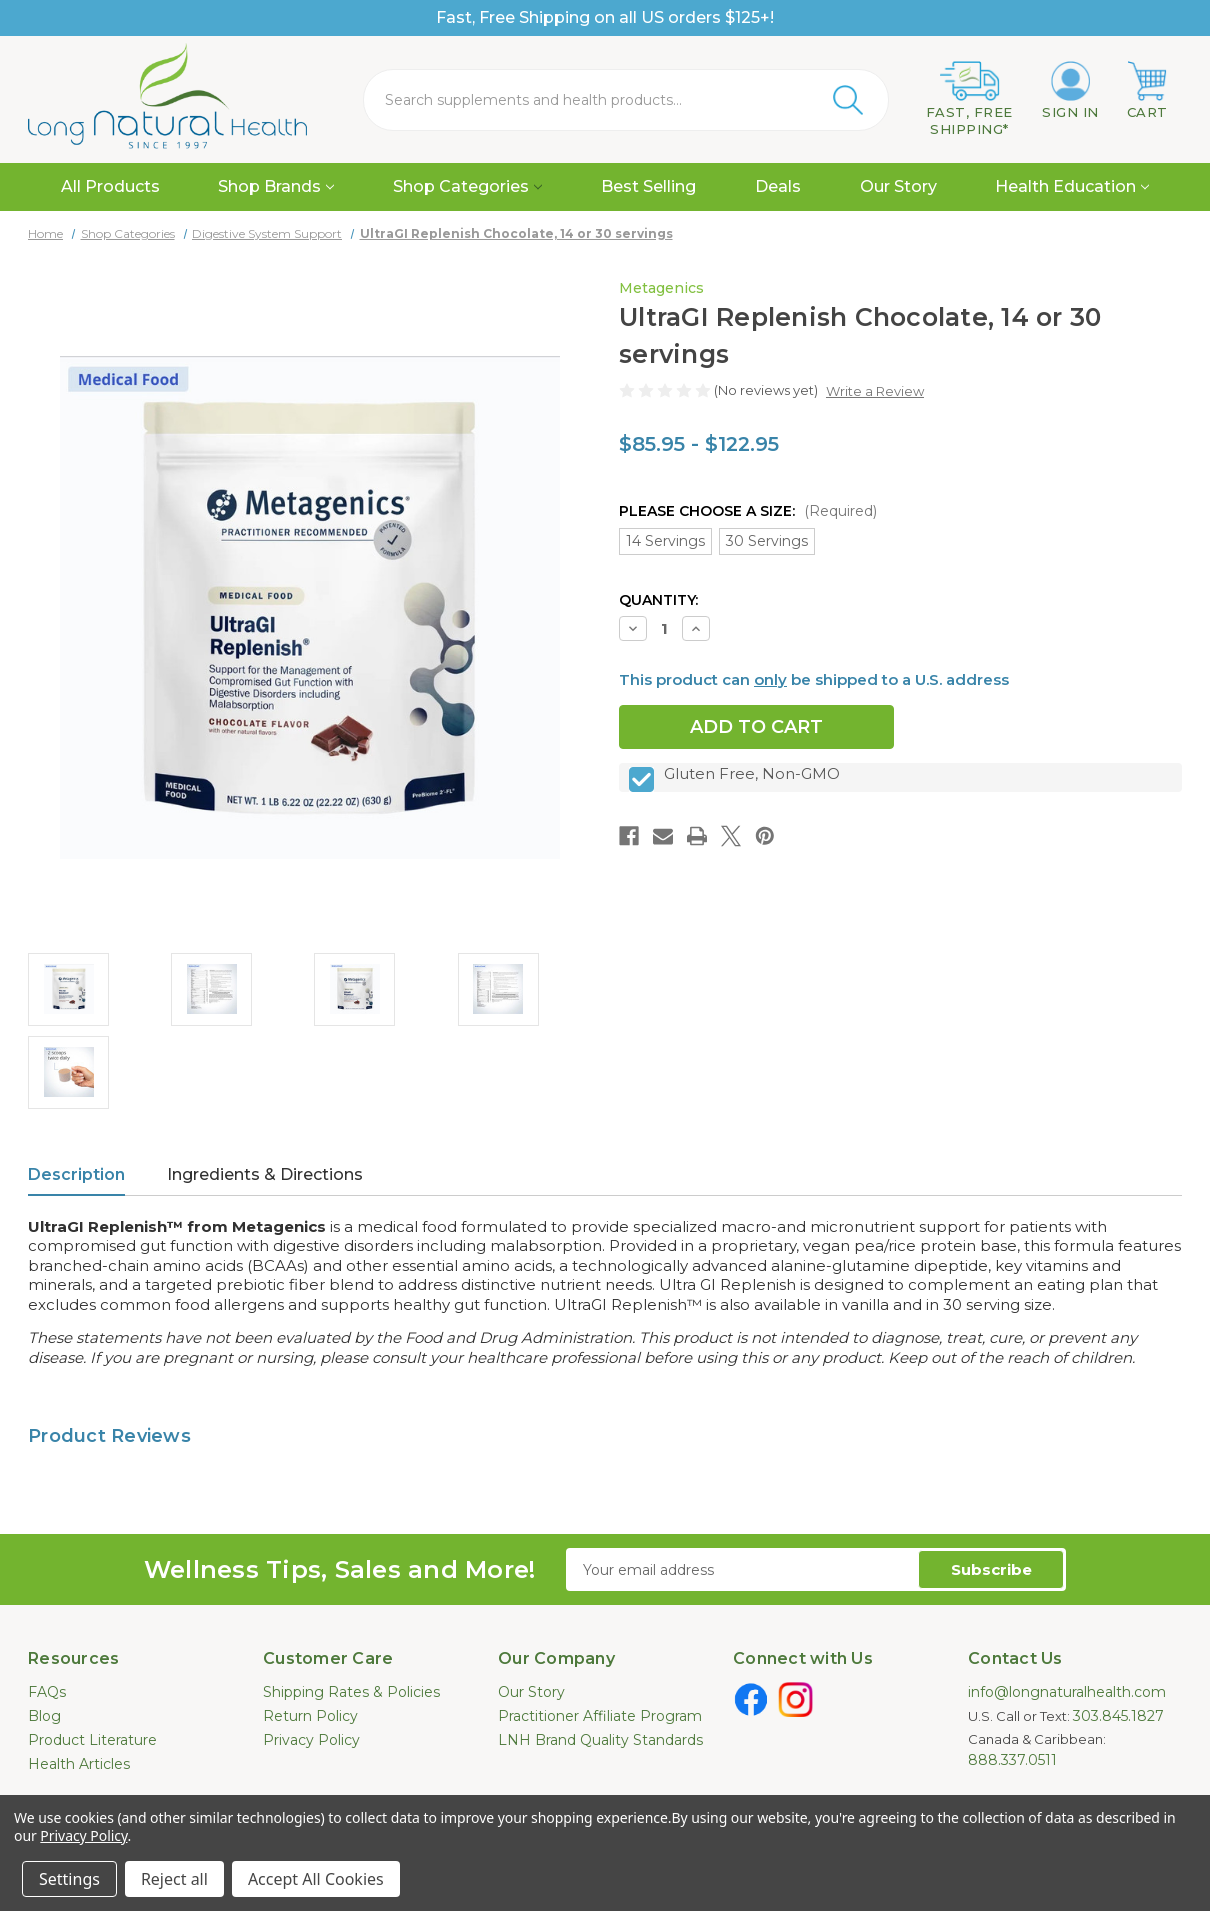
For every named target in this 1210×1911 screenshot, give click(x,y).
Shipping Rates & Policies (351, 1692)
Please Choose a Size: (748, 511)
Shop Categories (467, 186)
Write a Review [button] (875, 391)
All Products (110, 186)
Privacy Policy (311, 1740)
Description (76, 1174)
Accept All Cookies (316, 1879)
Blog (44, 1716)
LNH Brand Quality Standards (600, 1740)
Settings (69, 1879)
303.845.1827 (1118, 1716)
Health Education (1072, 186)
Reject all (174, 1879)
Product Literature (92, 1740)
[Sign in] (1070, 91)
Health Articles (79, 1764)
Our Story (898, 186)
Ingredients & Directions (265, 1174)
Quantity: (658, 600)
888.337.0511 (1012, 1760)
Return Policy (310, 1716)
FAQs (47, 1692)
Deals (778, 186)
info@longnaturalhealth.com (1067, 1692)
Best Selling (648, 186)
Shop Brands (276, 186)
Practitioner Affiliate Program (600, 1716)
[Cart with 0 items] (1147, 91)
